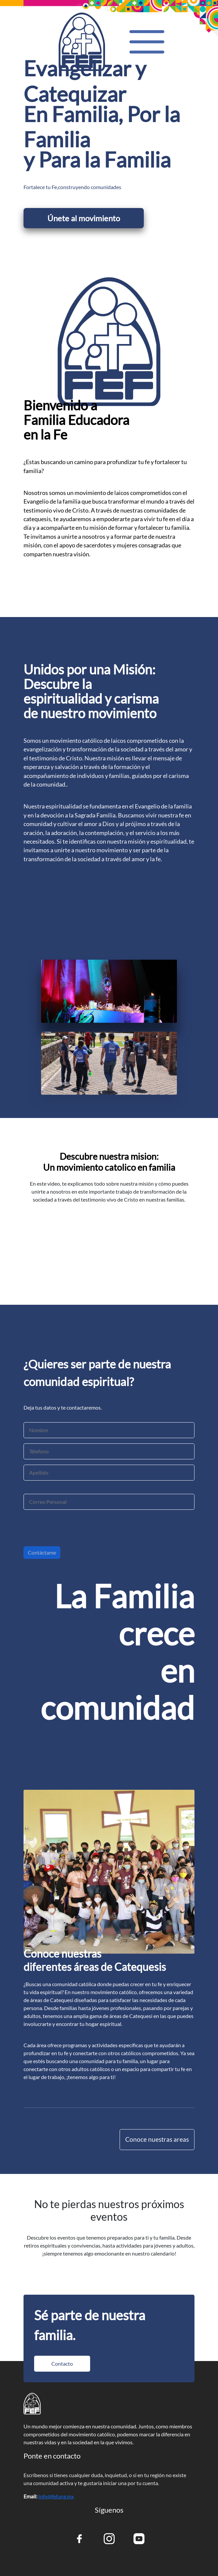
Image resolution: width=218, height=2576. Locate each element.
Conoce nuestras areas (157, 2139)
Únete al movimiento (83, 218)
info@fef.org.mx (56, 2496)
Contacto (62, 2363)
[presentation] (74, 1531)
